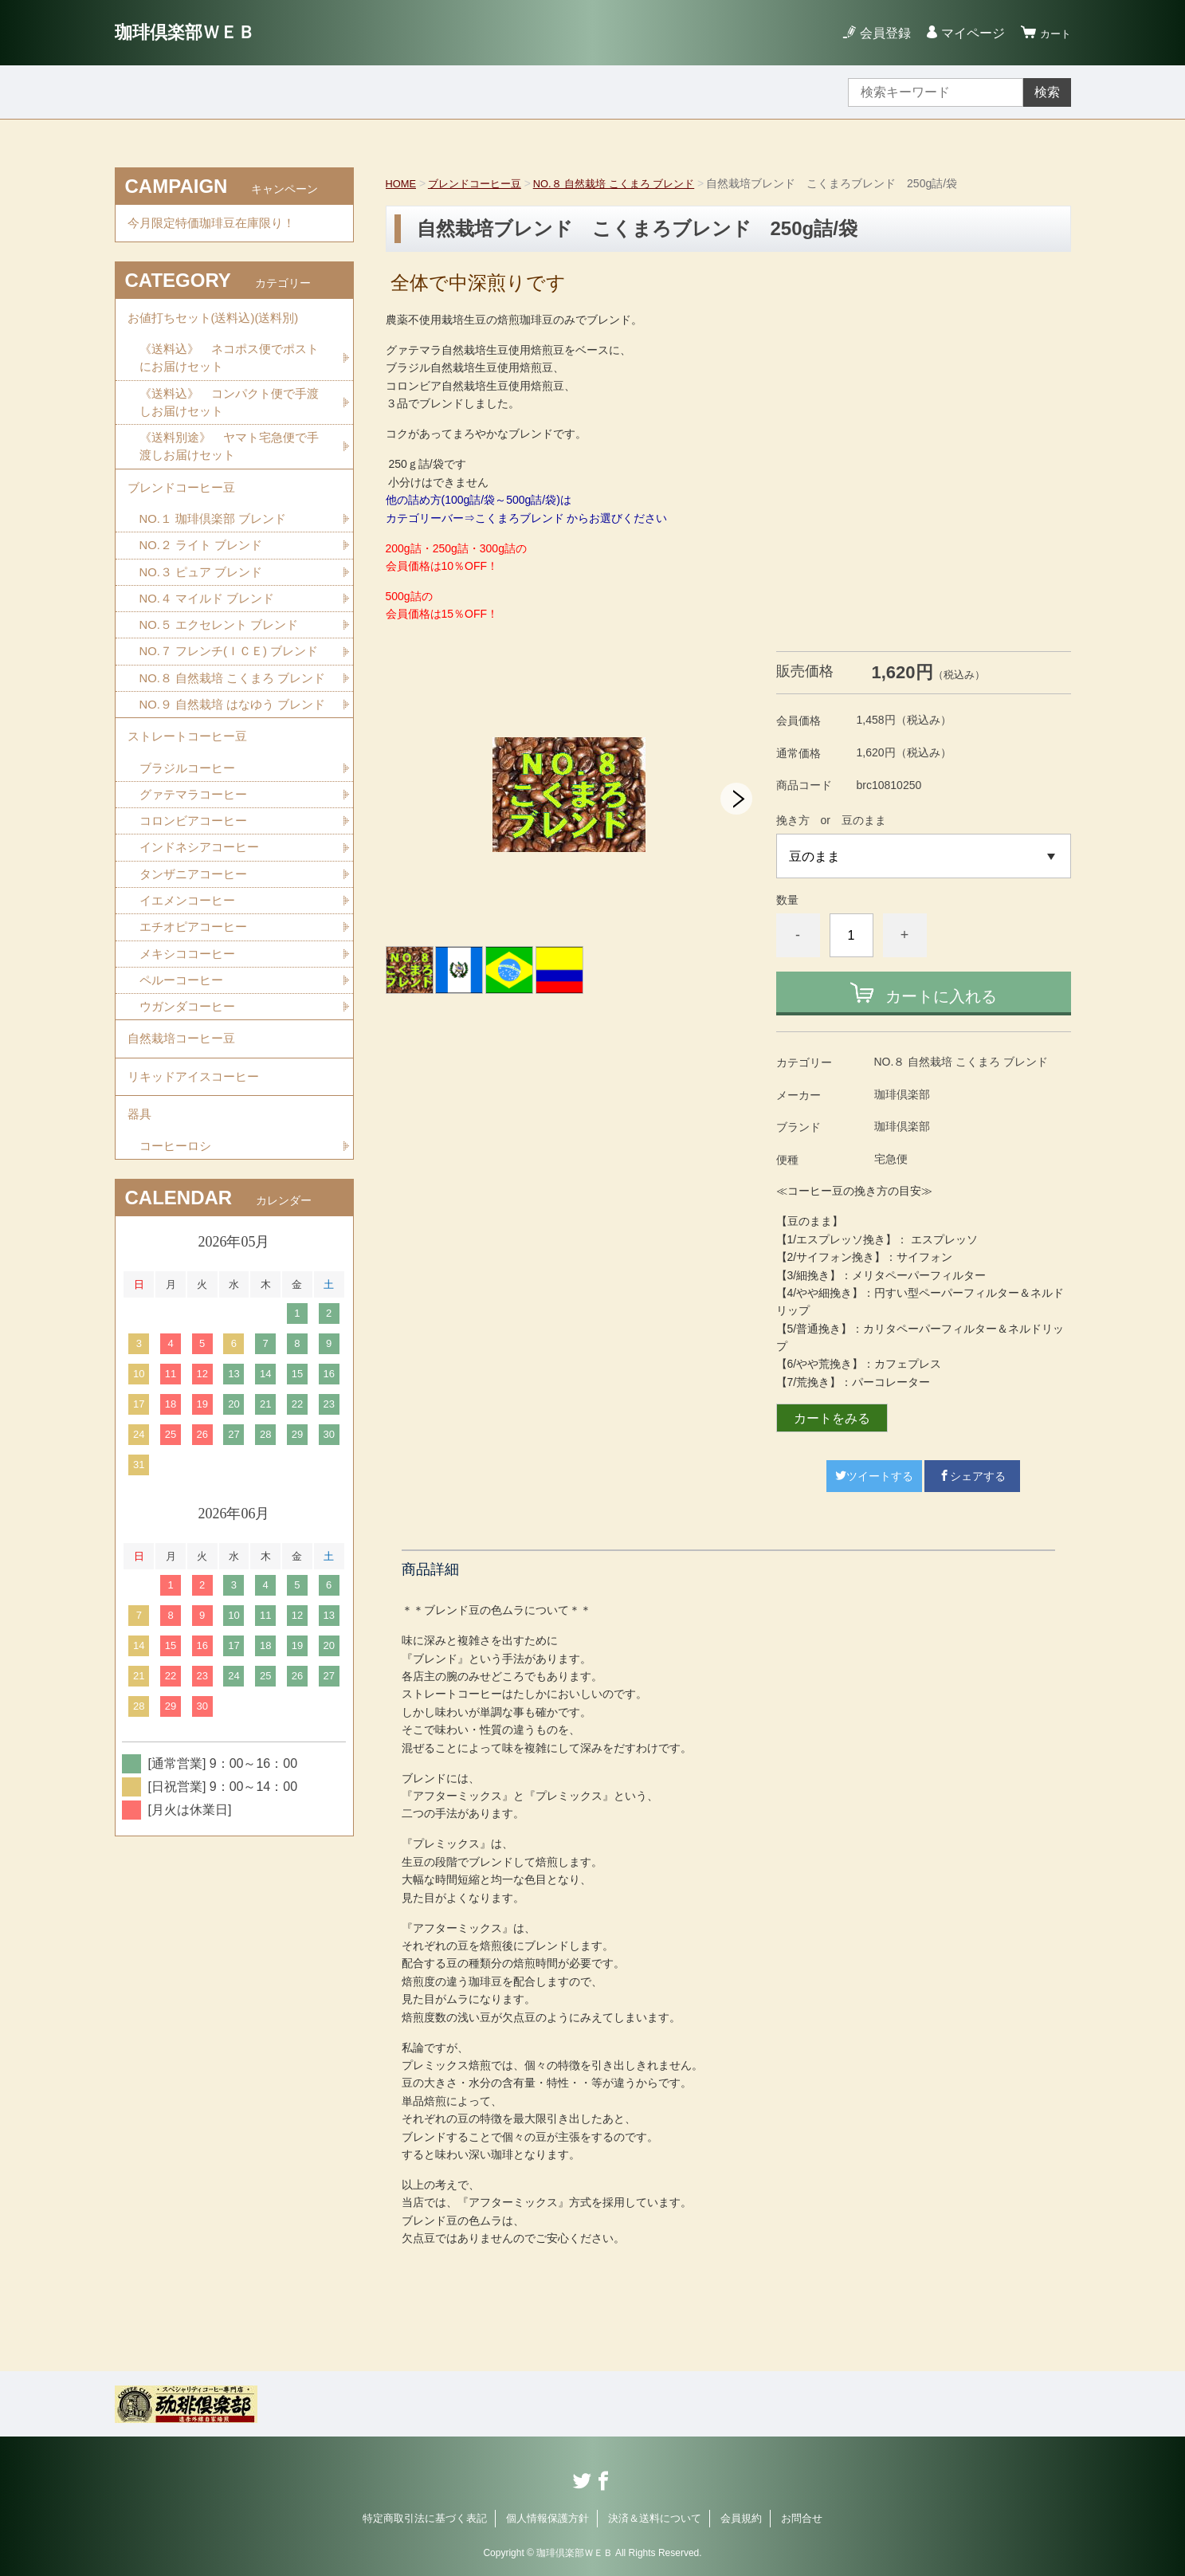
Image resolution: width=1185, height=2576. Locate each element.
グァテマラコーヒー (196, 897)
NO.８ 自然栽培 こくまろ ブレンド (630, 183)
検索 (1047, 92)
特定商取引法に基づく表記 (425, 2518)
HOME (402, 183)
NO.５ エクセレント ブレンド (224, 657)
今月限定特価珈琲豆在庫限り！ (217, 226)
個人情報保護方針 (547, 2518)
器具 (140, 1244)
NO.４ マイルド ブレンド (211, 629)
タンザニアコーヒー (196, 981)
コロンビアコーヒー (196, 925)
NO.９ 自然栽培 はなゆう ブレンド (232, 788)
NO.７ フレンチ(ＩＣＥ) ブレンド (228, 694)
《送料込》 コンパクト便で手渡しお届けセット (228, 418)
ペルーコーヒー (184, 1092)
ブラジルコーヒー (190, 869)
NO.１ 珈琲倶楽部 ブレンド (217, 545)
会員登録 (878, 33)
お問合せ (801, 2518)
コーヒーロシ (177, 1279)
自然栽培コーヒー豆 (185, 1156)
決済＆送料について (654, 2518)
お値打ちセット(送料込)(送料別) (219, 326)
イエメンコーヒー (190, 1008)
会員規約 (741, 2518)
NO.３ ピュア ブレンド (205, 601)
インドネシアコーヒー (203, 953)
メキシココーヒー (190, 1064)
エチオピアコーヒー (196, 1036)
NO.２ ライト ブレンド (205, 573)
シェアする (972, 1476)
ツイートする (874, 1476)
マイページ (966, 33)
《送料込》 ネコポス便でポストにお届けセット (228, 371)
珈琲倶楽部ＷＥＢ (204, 32)
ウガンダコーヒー (190, 1120)
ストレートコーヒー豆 (191, 834)
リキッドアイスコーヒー (198, 1200)
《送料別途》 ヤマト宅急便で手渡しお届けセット (228, 465)
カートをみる (832, 1418)
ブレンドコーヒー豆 (480, 183)
